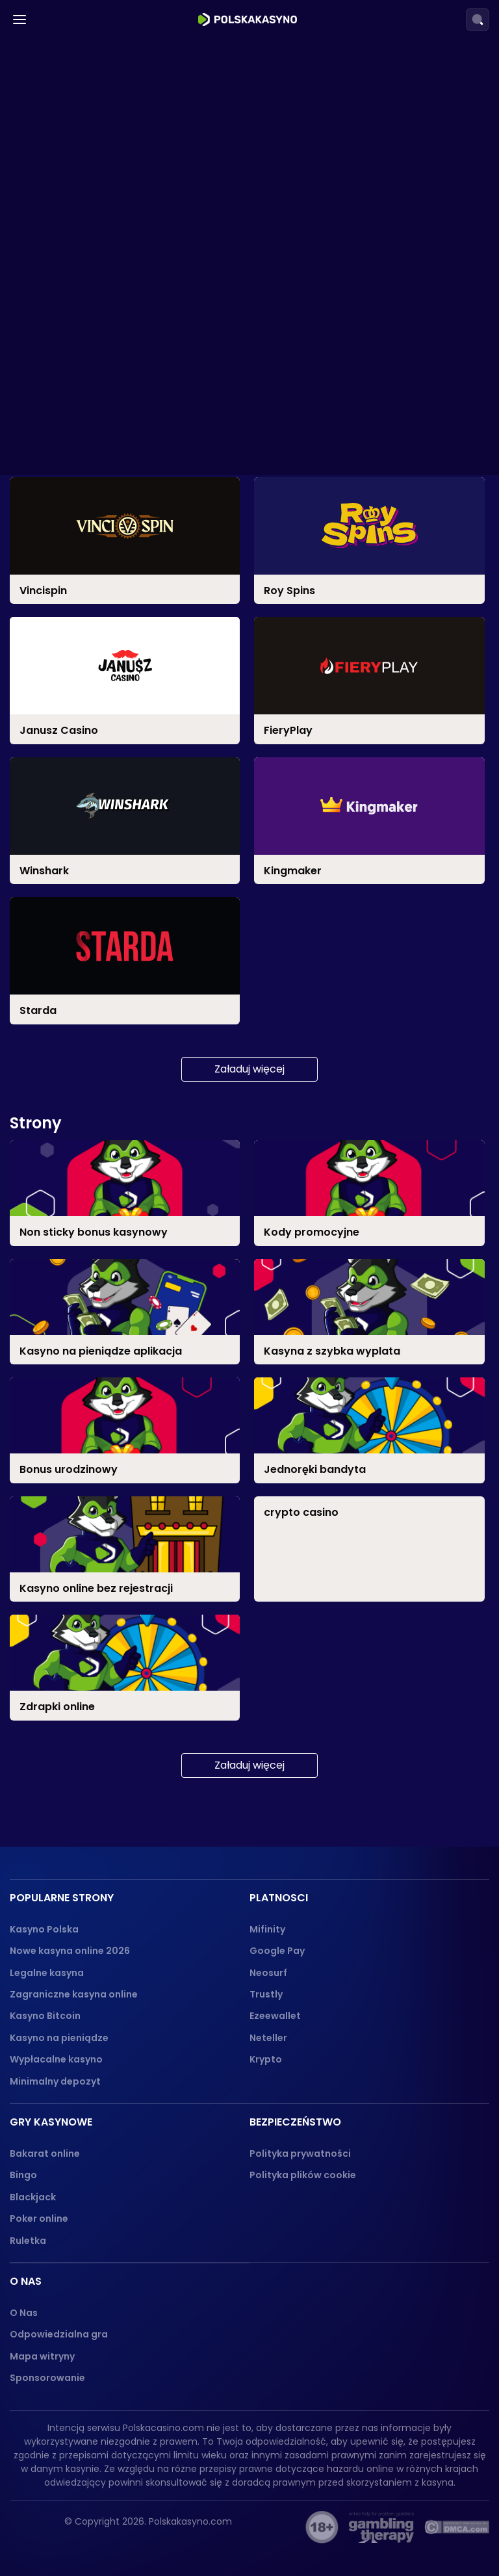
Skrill (48, 164)
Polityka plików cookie (303, 2174)
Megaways (64, 657)
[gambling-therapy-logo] (381, 2527)
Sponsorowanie (47, 2377)
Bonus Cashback (79, 498)
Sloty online (60, 578)
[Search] (477, 19)
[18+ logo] (322, 2527)
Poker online (39, 2218)
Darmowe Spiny (77, 423)
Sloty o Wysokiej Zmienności (108, 732)
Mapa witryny (42, 2356)
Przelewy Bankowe (85, 364)
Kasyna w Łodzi (85, 54)
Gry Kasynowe (68, 812)
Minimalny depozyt (55, 2081)
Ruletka (28, 2240)
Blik (45, 114)
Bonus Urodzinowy (83, 522)
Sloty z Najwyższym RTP (97, 607)
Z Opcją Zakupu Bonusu (96, 782)
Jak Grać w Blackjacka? (108, 916)
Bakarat (57, 841)
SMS (47, 339)
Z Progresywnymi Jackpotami (113, 756)
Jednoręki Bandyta (85, 632)
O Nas (24, 2312)
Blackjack (33, 2197)
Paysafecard (69, 214)
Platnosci (54, 85)
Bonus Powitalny (78, 448)
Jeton (52, 239)
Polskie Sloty (68, 682)
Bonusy (48, 394)
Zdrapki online (73, 1041)
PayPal (54, 314)
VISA (48, 288)
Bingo (23, 2174)
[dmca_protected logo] (456, 2527)
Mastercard (67, 264)
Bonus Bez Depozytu (88, 473)
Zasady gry (75, 990)
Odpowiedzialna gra (59, 2334)
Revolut (56, 189)
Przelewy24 (66, 139)
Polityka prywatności (300, 2153)
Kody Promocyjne (82, 548)
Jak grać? (72, 866)
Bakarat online (45, 2153)
